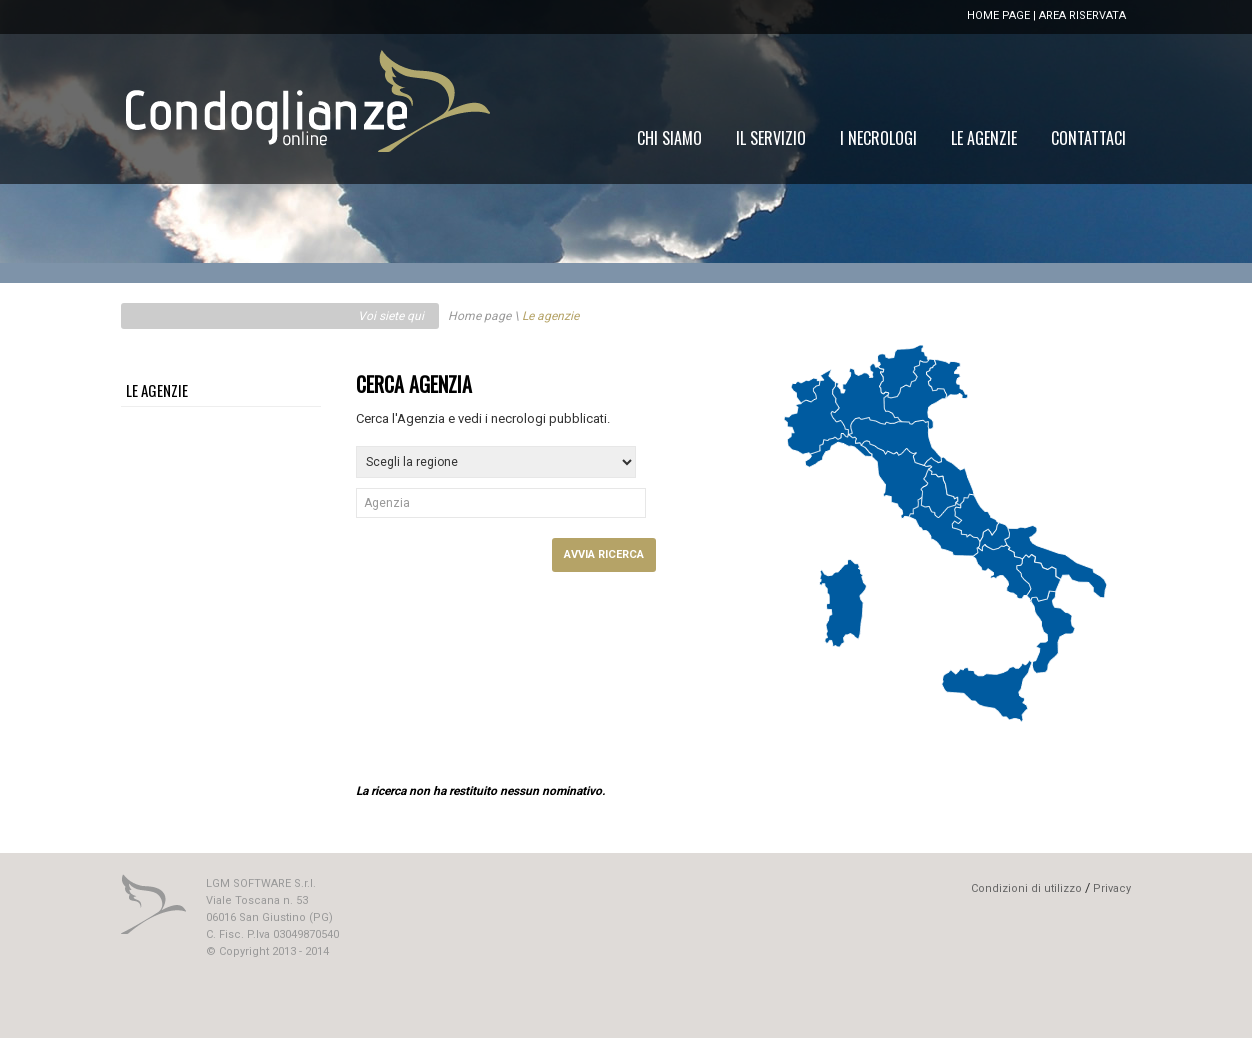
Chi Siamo (669, 138)
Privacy (1112, 888)
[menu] (881, 138)
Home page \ (483, 316)
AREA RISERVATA (1082, 15)
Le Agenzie (984, 138)
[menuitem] (1088, 138)
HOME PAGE (998, 15)
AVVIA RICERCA (604, 554)
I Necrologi (878, 138)
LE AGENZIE (157, 390)
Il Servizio (771, 138)
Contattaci (1088, 138)
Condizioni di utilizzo (1026, 888)
